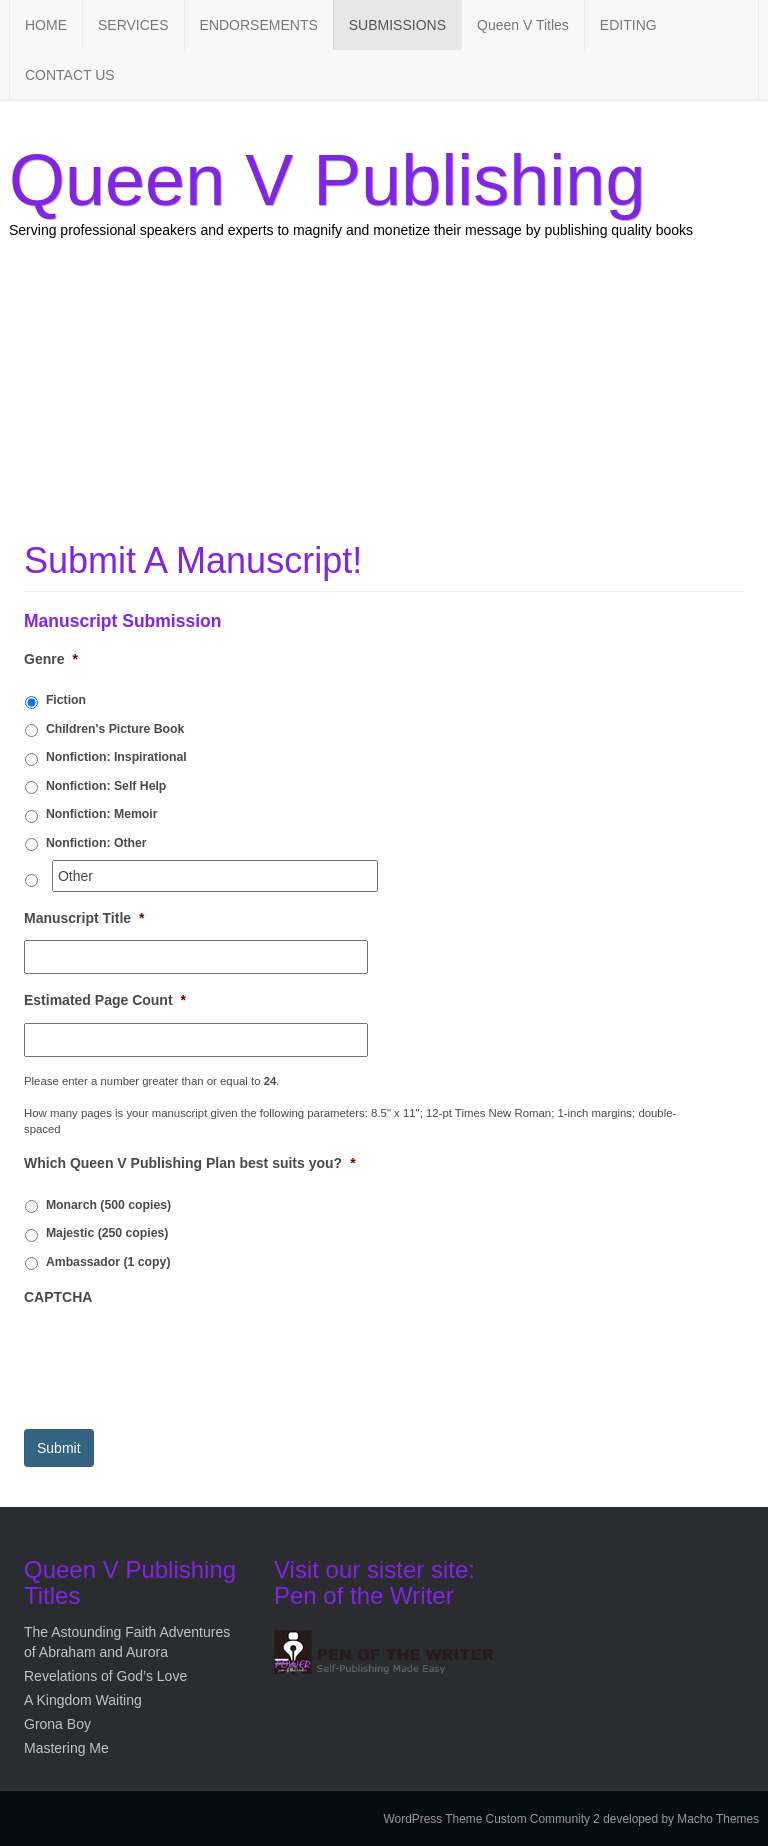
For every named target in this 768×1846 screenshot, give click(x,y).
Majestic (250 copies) (107, 1233)
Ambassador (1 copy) (108, 1262)
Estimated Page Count (105, 1000)
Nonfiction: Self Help (106, 786)
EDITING (628, 25)
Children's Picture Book (115, 729)
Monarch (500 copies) (108, 1205)
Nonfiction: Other (96, 843)
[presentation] (176, 1358)
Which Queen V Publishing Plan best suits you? (190, 1163)
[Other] (215, 876)
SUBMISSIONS (397, 25)
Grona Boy (57, 1724)
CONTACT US (70, 75)
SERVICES (133, 25)
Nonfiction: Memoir (102, 814)
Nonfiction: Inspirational (116, 757)
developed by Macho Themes (681, 1819)
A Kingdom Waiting (83, 1700)
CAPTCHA (58, 1297)
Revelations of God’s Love (105, 1676)
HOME (46, 25)
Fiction (66, 700)
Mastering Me (66, 1748)
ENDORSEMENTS (259, 25)
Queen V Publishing (327, 180)
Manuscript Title (84, 918)
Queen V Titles (523, 25)
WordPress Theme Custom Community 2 (492, 1819)
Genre (51, 659)
